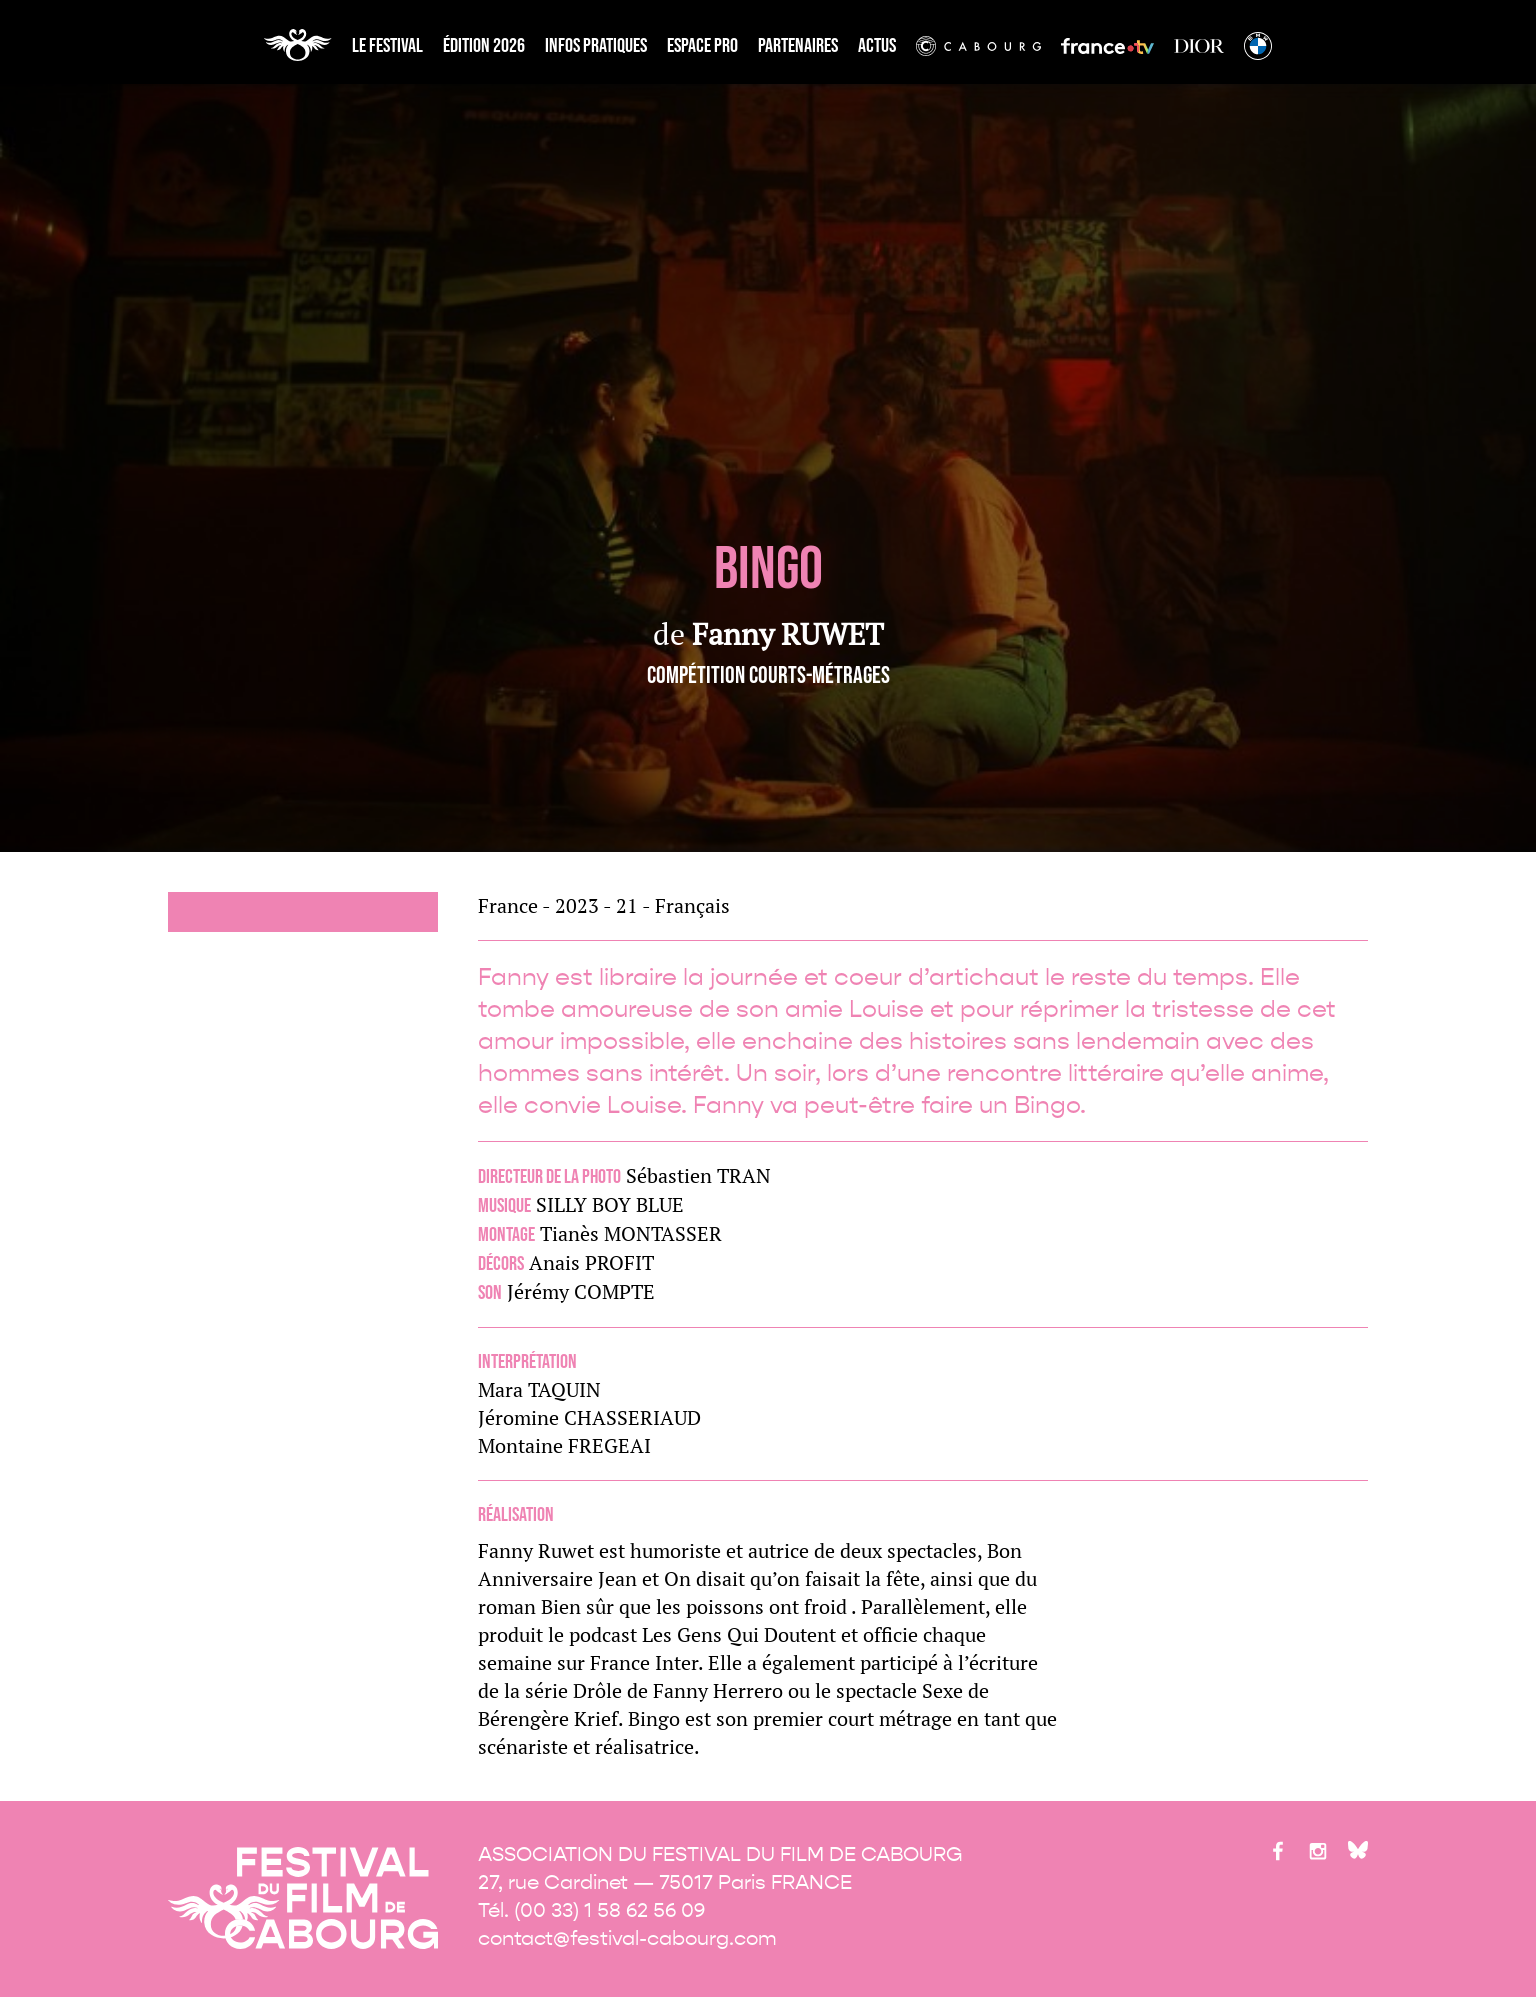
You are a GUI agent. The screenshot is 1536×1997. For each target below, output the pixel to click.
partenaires (798, 46)
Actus (877, 46)
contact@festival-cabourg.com (627, 1938)
